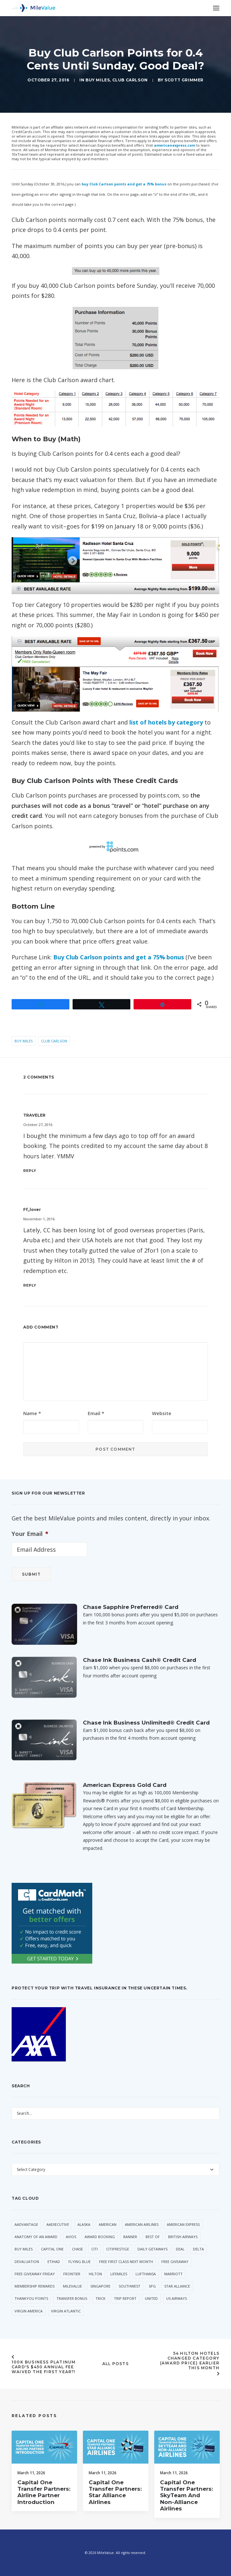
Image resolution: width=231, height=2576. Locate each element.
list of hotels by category (166, 722)
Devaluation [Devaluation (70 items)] (27, 2261)
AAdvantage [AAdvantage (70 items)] (26, 2224)
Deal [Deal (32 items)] (180, 2249)
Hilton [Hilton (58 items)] (95, 2273)
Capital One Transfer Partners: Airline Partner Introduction (43, 2509)
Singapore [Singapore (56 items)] (100, 2286)
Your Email (30, 1534)
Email (96, 1413)
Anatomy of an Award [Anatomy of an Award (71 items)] (36, 2236)
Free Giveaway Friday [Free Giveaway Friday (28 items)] (35, 2273)
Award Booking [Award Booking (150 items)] (100, 2236)
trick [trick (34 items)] (100, 2298)
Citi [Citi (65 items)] (94, 2249)
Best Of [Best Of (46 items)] (153, 2236)
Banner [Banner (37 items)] (130, 2236)
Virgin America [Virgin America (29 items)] (29, 2311)
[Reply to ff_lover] (115, 1285)
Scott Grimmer (184, 80)
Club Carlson (130, 80)
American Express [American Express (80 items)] (183, 2224)
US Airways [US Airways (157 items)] (176, 2298)
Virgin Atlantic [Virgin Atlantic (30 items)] (66, 2311)
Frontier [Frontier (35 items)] (71, 2273)
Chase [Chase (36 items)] (77, 2249)
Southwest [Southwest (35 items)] (129, 2286)
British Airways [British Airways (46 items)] (182, 2236)
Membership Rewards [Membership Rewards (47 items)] (35, 2286)
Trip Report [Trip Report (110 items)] (125, 2298)
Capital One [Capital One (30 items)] (52, 2249)
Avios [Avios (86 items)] (71, 2236)
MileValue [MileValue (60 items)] (72, 2286)
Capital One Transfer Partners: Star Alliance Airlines (115, 2509)
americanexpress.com (174, 145)
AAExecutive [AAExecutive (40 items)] (57, 2224)
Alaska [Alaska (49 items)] (83, 2224)
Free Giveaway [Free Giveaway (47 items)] (174, 2261)
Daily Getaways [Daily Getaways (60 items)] (152, 2249)
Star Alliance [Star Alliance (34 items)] (177, 2286)
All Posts (115, 2363)
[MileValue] (33, 8)
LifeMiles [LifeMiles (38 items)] (118, 2273)
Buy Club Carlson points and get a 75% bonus (118, 957)
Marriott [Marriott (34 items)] (173, 2273)
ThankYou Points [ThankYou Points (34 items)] (31, 2298)
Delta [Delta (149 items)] (198, 2249)
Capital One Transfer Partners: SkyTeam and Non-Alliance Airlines (186, 2518)
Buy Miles (97, 80)
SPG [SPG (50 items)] (152, 2286)
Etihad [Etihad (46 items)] (53, 2261)
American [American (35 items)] (107, 2224)
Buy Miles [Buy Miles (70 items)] (24, 2249)
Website (161, 1413)
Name (32, 1413)
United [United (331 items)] (151, 2298)
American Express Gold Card (124, 1785)
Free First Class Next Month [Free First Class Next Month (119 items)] (126, 2261)
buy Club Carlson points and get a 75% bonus (124, 184)
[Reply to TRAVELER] (115, 1170)
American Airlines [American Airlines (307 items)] (141, 2224)
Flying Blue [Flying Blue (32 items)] (79, 2261)
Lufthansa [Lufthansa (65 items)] (146, 2273)
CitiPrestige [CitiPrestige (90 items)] (117, 2249)
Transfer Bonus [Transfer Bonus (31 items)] (71, 2298)
